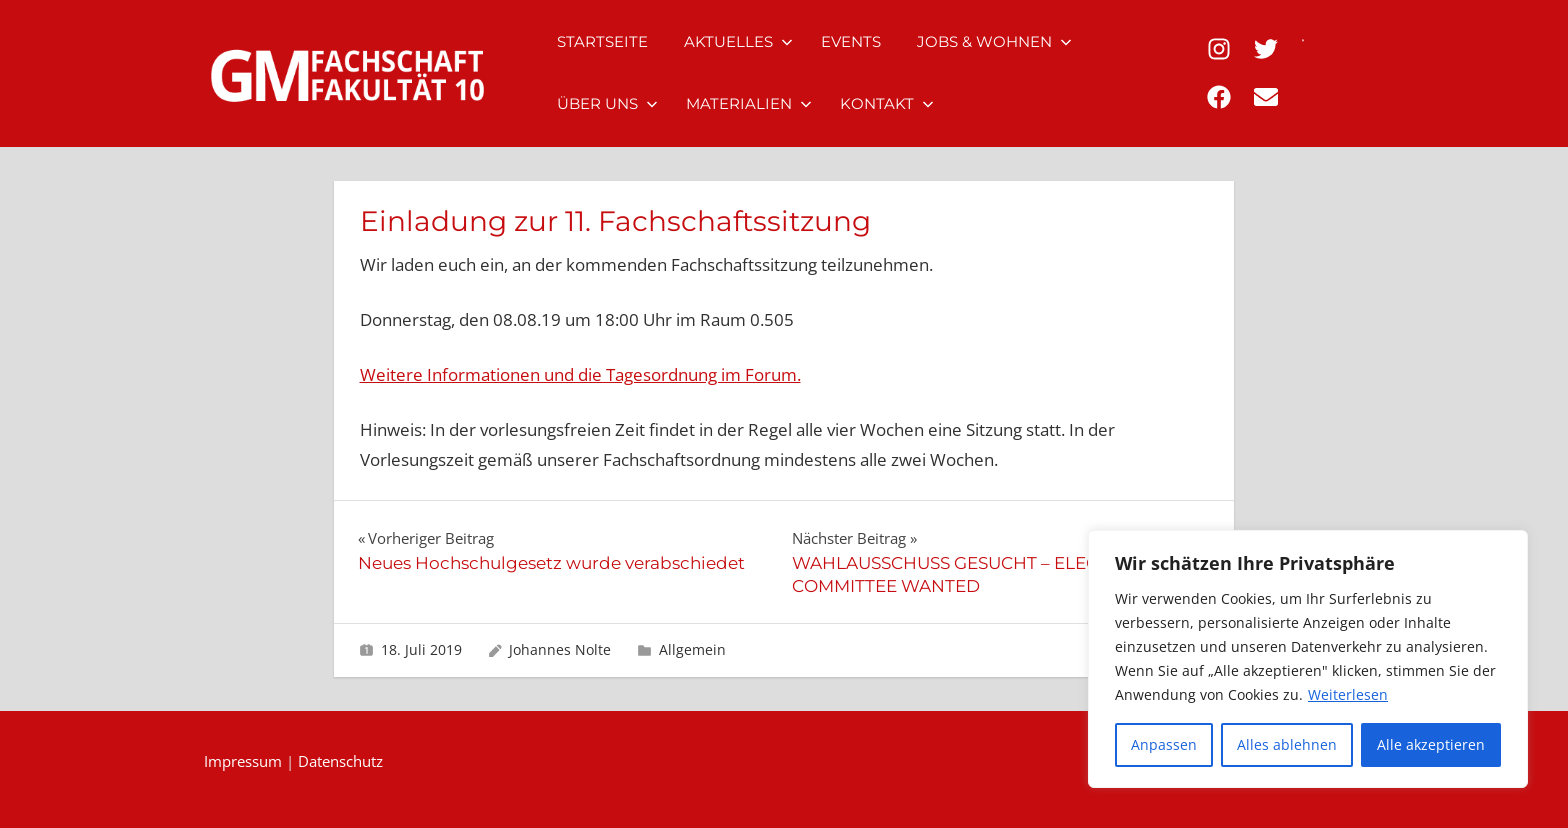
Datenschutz (340, 761)
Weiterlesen (1348, 694)
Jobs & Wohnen (994, 41)
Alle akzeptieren (1431, 744)
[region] (1308, 659)
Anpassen (1164, 744)
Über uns (607, 103)
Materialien (749, 103)
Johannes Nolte (560, 649)
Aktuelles (738, 41)
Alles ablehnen (1287, 744)
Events (851, 41)
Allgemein (692, 649)
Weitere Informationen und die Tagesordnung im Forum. (580, 374)
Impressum (243, 761)
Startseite (602, 41)
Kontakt (887, 103)
